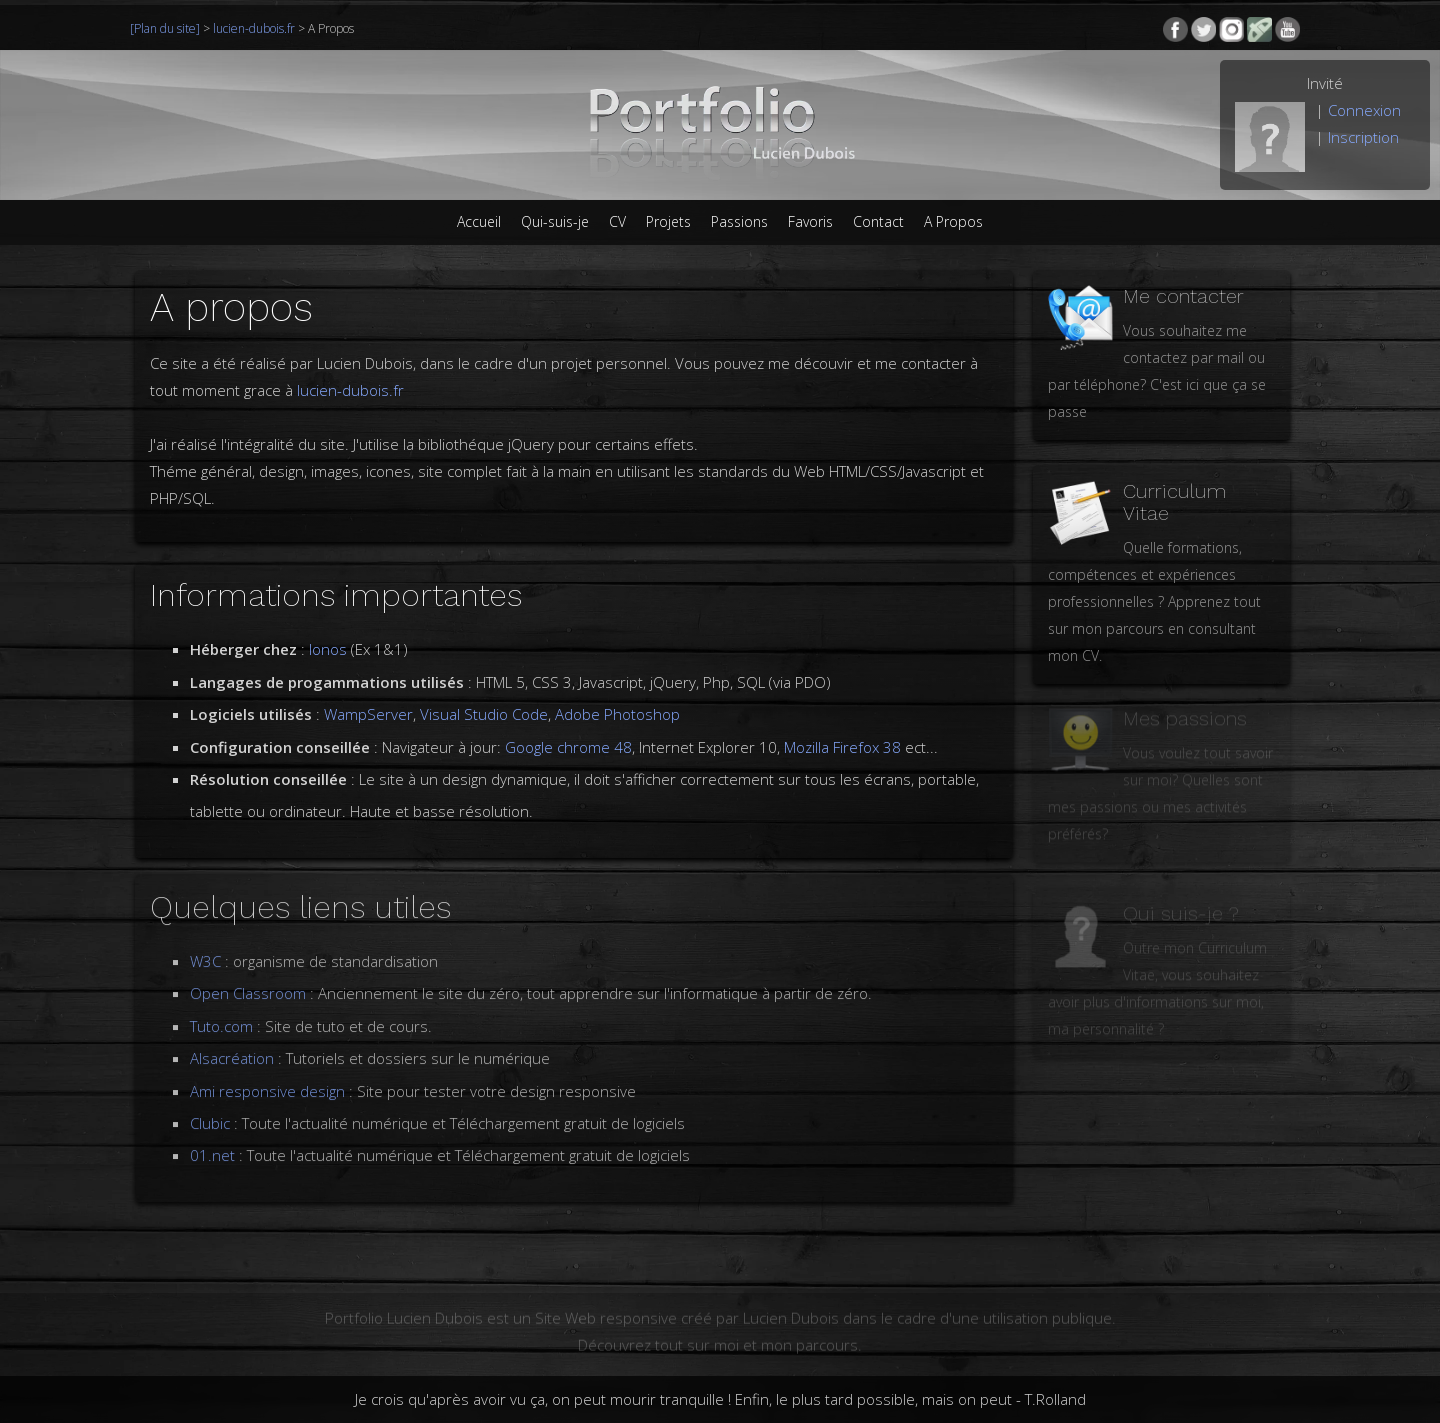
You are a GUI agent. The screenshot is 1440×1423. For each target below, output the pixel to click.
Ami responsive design (267, 1077)
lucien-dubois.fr (254, 28)
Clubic (210, 1110)
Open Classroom (250, 980)
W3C (207, 948)
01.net (212, 1142)
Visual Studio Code (484, 714)
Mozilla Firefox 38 (842, 747)
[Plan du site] (166, 28)
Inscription (1363, 137)
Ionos (330, 649)
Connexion (1364, 110)
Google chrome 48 (568, 747)
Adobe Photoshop (617, 714)
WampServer (368, 714)
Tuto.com (221, 1013)
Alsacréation (232, 1045)
